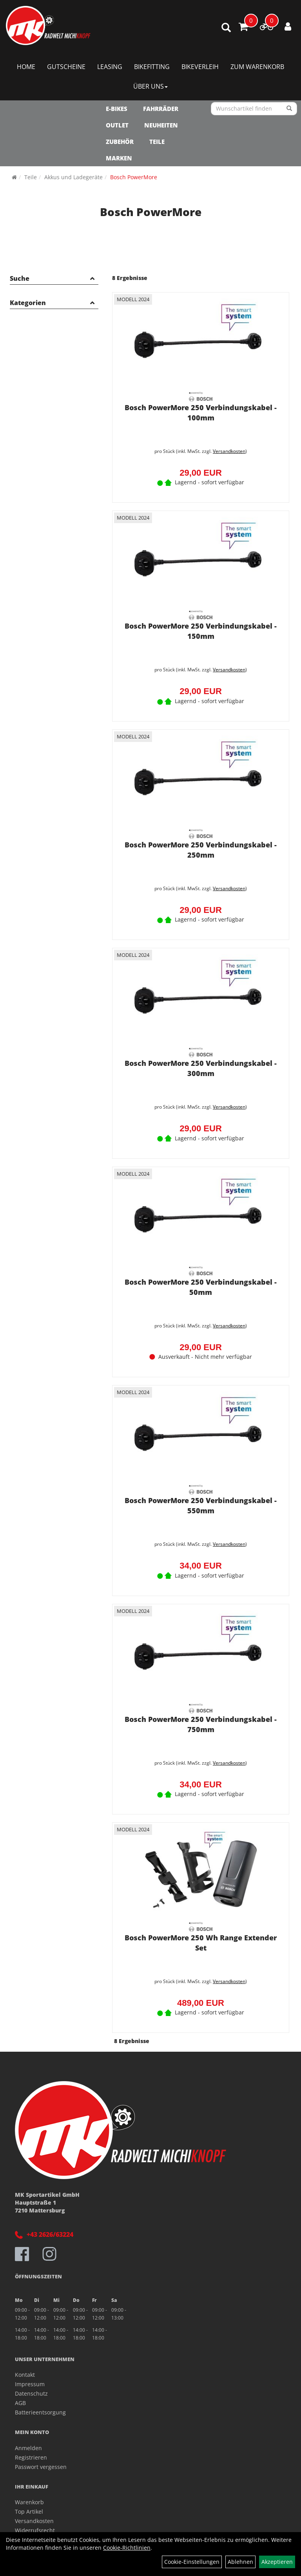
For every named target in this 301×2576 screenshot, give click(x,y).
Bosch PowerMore (133, 177)
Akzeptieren (277, 2561)
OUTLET (117, 125)
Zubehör (120, 141)
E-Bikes (116, 109)
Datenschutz (31, 2393)
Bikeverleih (200, 66)
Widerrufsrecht (35, 2530)
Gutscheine (66, 66)
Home (26, 66)
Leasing (109, 66)
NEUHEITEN (161, 125)
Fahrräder (160, 109)
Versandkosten (229, 451)
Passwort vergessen (41, 2467)
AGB (20, 2403)
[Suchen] (289, 108)
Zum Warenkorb (257, 66)
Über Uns (150, 86)
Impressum (30, 2384)
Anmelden (28, 2448)
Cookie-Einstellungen (191, 2561)
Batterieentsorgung (40, 2412)
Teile (157, 141)
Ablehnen (240, 2561)
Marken (119, 158)
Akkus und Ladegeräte (73, 177)
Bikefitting (152, 66)
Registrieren (31, 2457)
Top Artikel (29, 2511)
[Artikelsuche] (226, 28)
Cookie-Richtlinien (126, 2547)
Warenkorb (29, 2502)
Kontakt (25, 2374)
